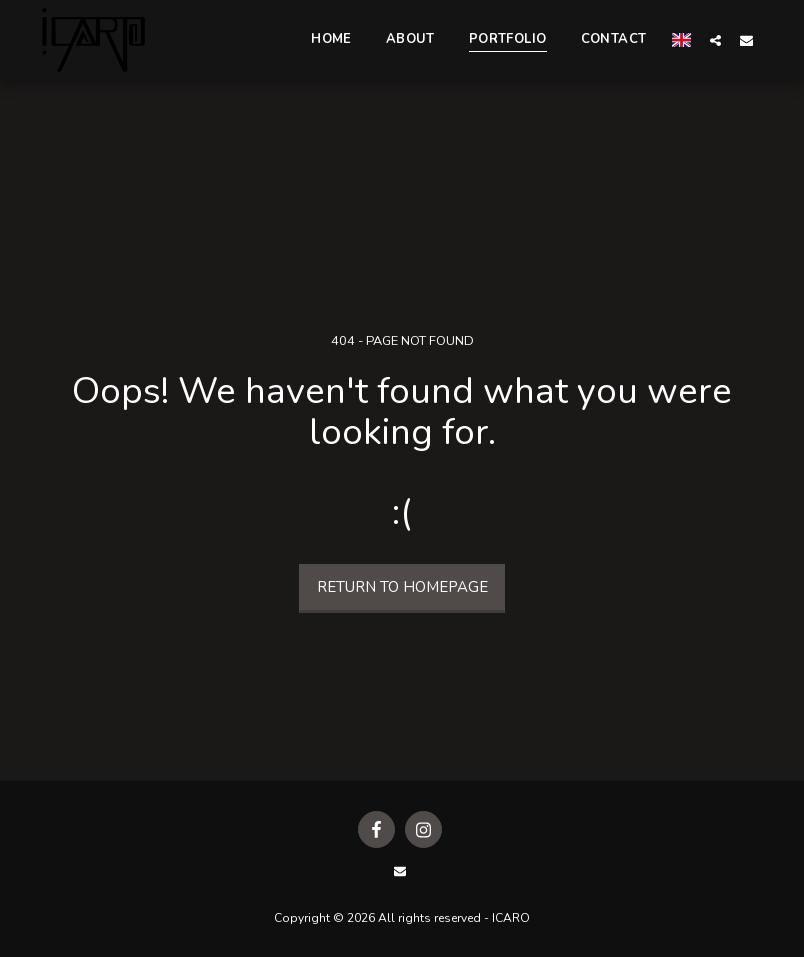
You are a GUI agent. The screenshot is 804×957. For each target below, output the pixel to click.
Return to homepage (402, 587)
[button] (715, 40)
